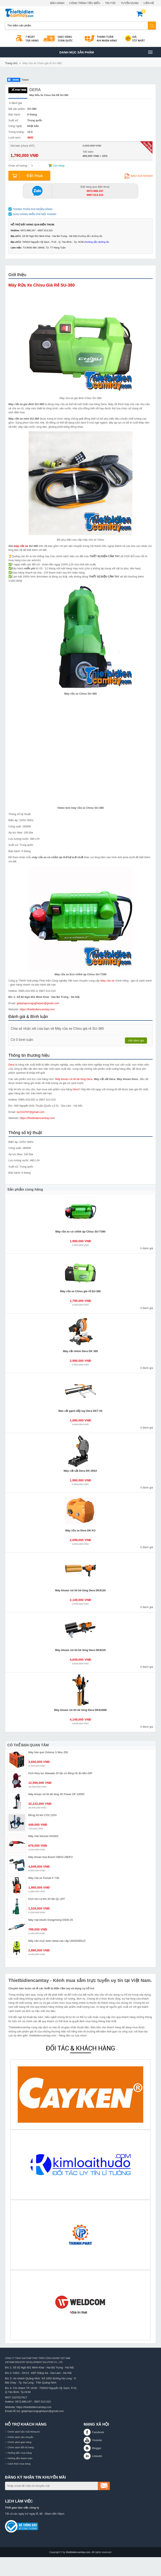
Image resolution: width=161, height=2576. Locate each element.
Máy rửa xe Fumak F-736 (43, 1878)
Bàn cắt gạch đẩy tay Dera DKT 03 (80, 1410)
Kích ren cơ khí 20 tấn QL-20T (46, 1898)
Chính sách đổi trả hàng (21, 2447)
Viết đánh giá (136, 1040)
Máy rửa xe (107, 980)
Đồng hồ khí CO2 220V (42, 1815)
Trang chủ (11, 63)
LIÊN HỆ (149, 3)
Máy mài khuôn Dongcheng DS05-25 (50, 1919)
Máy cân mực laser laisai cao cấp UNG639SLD (57, 1940)
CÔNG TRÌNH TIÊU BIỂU (84, 3)
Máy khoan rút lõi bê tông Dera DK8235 (80, 1650)
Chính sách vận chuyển (20, 2437)
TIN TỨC (110, 3)
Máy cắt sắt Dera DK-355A (80, 1470)
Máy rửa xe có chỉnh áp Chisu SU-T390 (80, 1231)
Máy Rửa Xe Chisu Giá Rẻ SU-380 (41, 285)
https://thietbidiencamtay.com (37, 1009)
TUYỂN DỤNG (130, 3)
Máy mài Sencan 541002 (43, 1836)
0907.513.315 (42, 2401)
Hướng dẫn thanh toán (20, 2458)
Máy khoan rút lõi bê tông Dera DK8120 (80, 1590)
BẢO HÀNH (57, 3)
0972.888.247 (23, 2401)
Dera (11, 1064)
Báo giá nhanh (138, 176)
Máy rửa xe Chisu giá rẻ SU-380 (42, 63)
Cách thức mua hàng (19, 2463)
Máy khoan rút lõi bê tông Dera (73, 1079)
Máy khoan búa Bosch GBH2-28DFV (50, 1857)
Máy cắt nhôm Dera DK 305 (80, 1351)
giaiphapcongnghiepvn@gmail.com (38, 1003)
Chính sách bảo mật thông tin (24, 2431)
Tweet (25, 79)
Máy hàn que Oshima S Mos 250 (48, 1752)
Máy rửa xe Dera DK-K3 (80, 1530)
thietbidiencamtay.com (78, 2552)
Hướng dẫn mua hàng (20, 2452)
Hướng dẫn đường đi (89, 236)
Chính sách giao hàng (19, 2442)
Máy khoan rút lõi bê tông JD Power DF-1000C (56, 1794)
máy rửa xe (21, 546)
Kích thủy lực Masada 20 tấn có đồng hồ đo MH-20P (60, 1773)
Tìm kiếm (152, 26)
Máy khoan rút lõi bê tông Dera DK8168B (80, 1710)
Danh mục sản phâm (106, 52)
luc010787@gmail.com (30, 1112)
